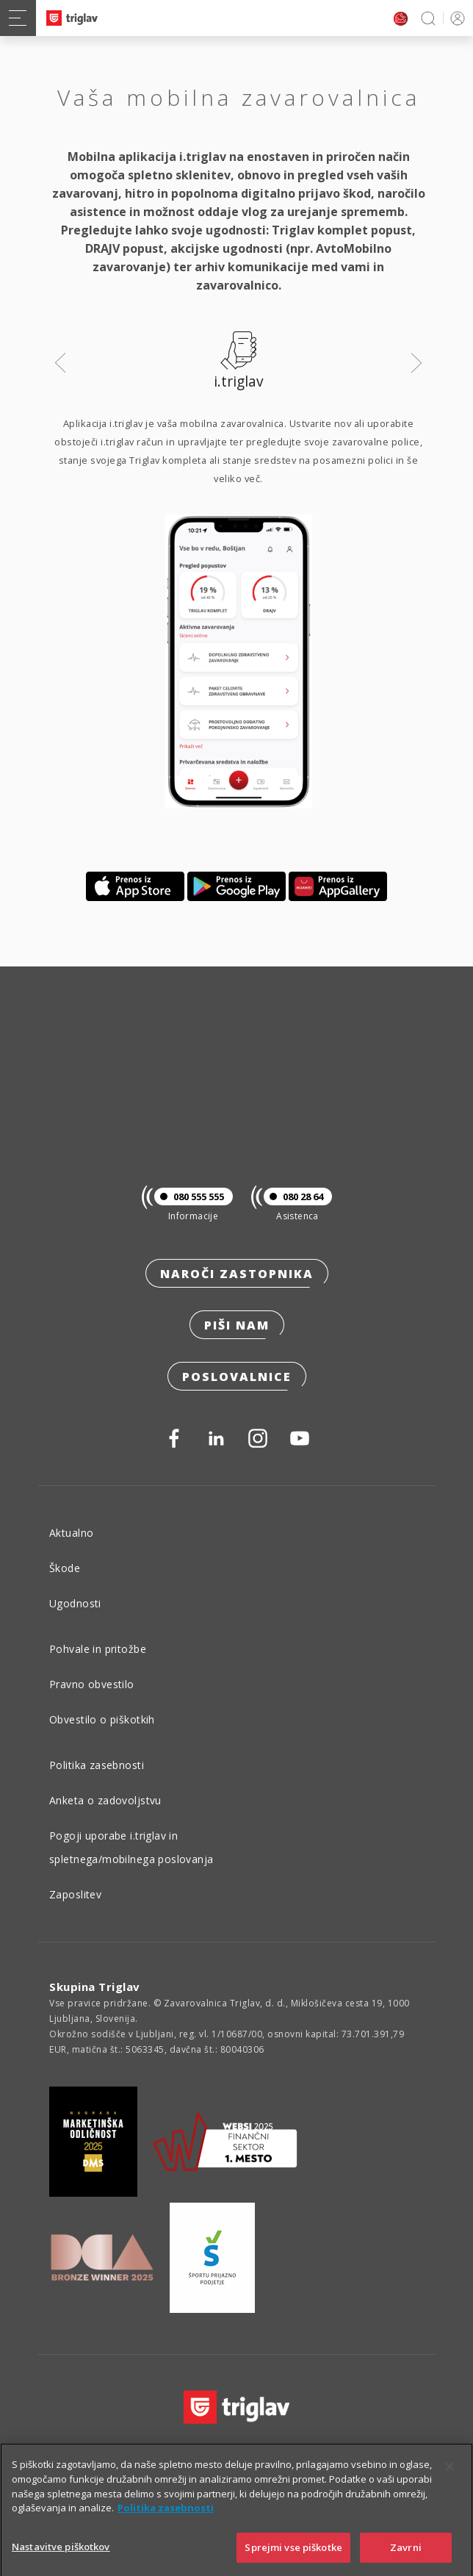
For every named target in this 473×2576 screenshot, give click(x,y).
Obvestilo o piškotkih (102, 1719)
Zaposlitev (75, 1894)
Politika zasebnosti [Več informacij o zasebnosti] (166, 2522)
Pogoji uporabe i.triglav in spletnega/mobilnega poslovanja (131, 1847)
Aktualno (71, 1533)
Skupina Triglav (94, 1986)
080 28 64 (293, 1196)
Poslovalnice (237, 1376)
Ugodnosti (75, 1603)
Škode (64, 1568)
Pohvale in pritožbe (97, 1649)
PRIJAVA (455, 18)
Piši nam (237, 1325)
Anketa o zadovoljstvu (105, 1800)
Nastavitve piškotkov (61, 2560)
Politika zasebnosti (96, 1765)
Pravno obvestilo (91, 1684)
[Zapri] (449, 2481)
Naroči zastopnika (237, 1274)
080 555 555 (189, 1196)
